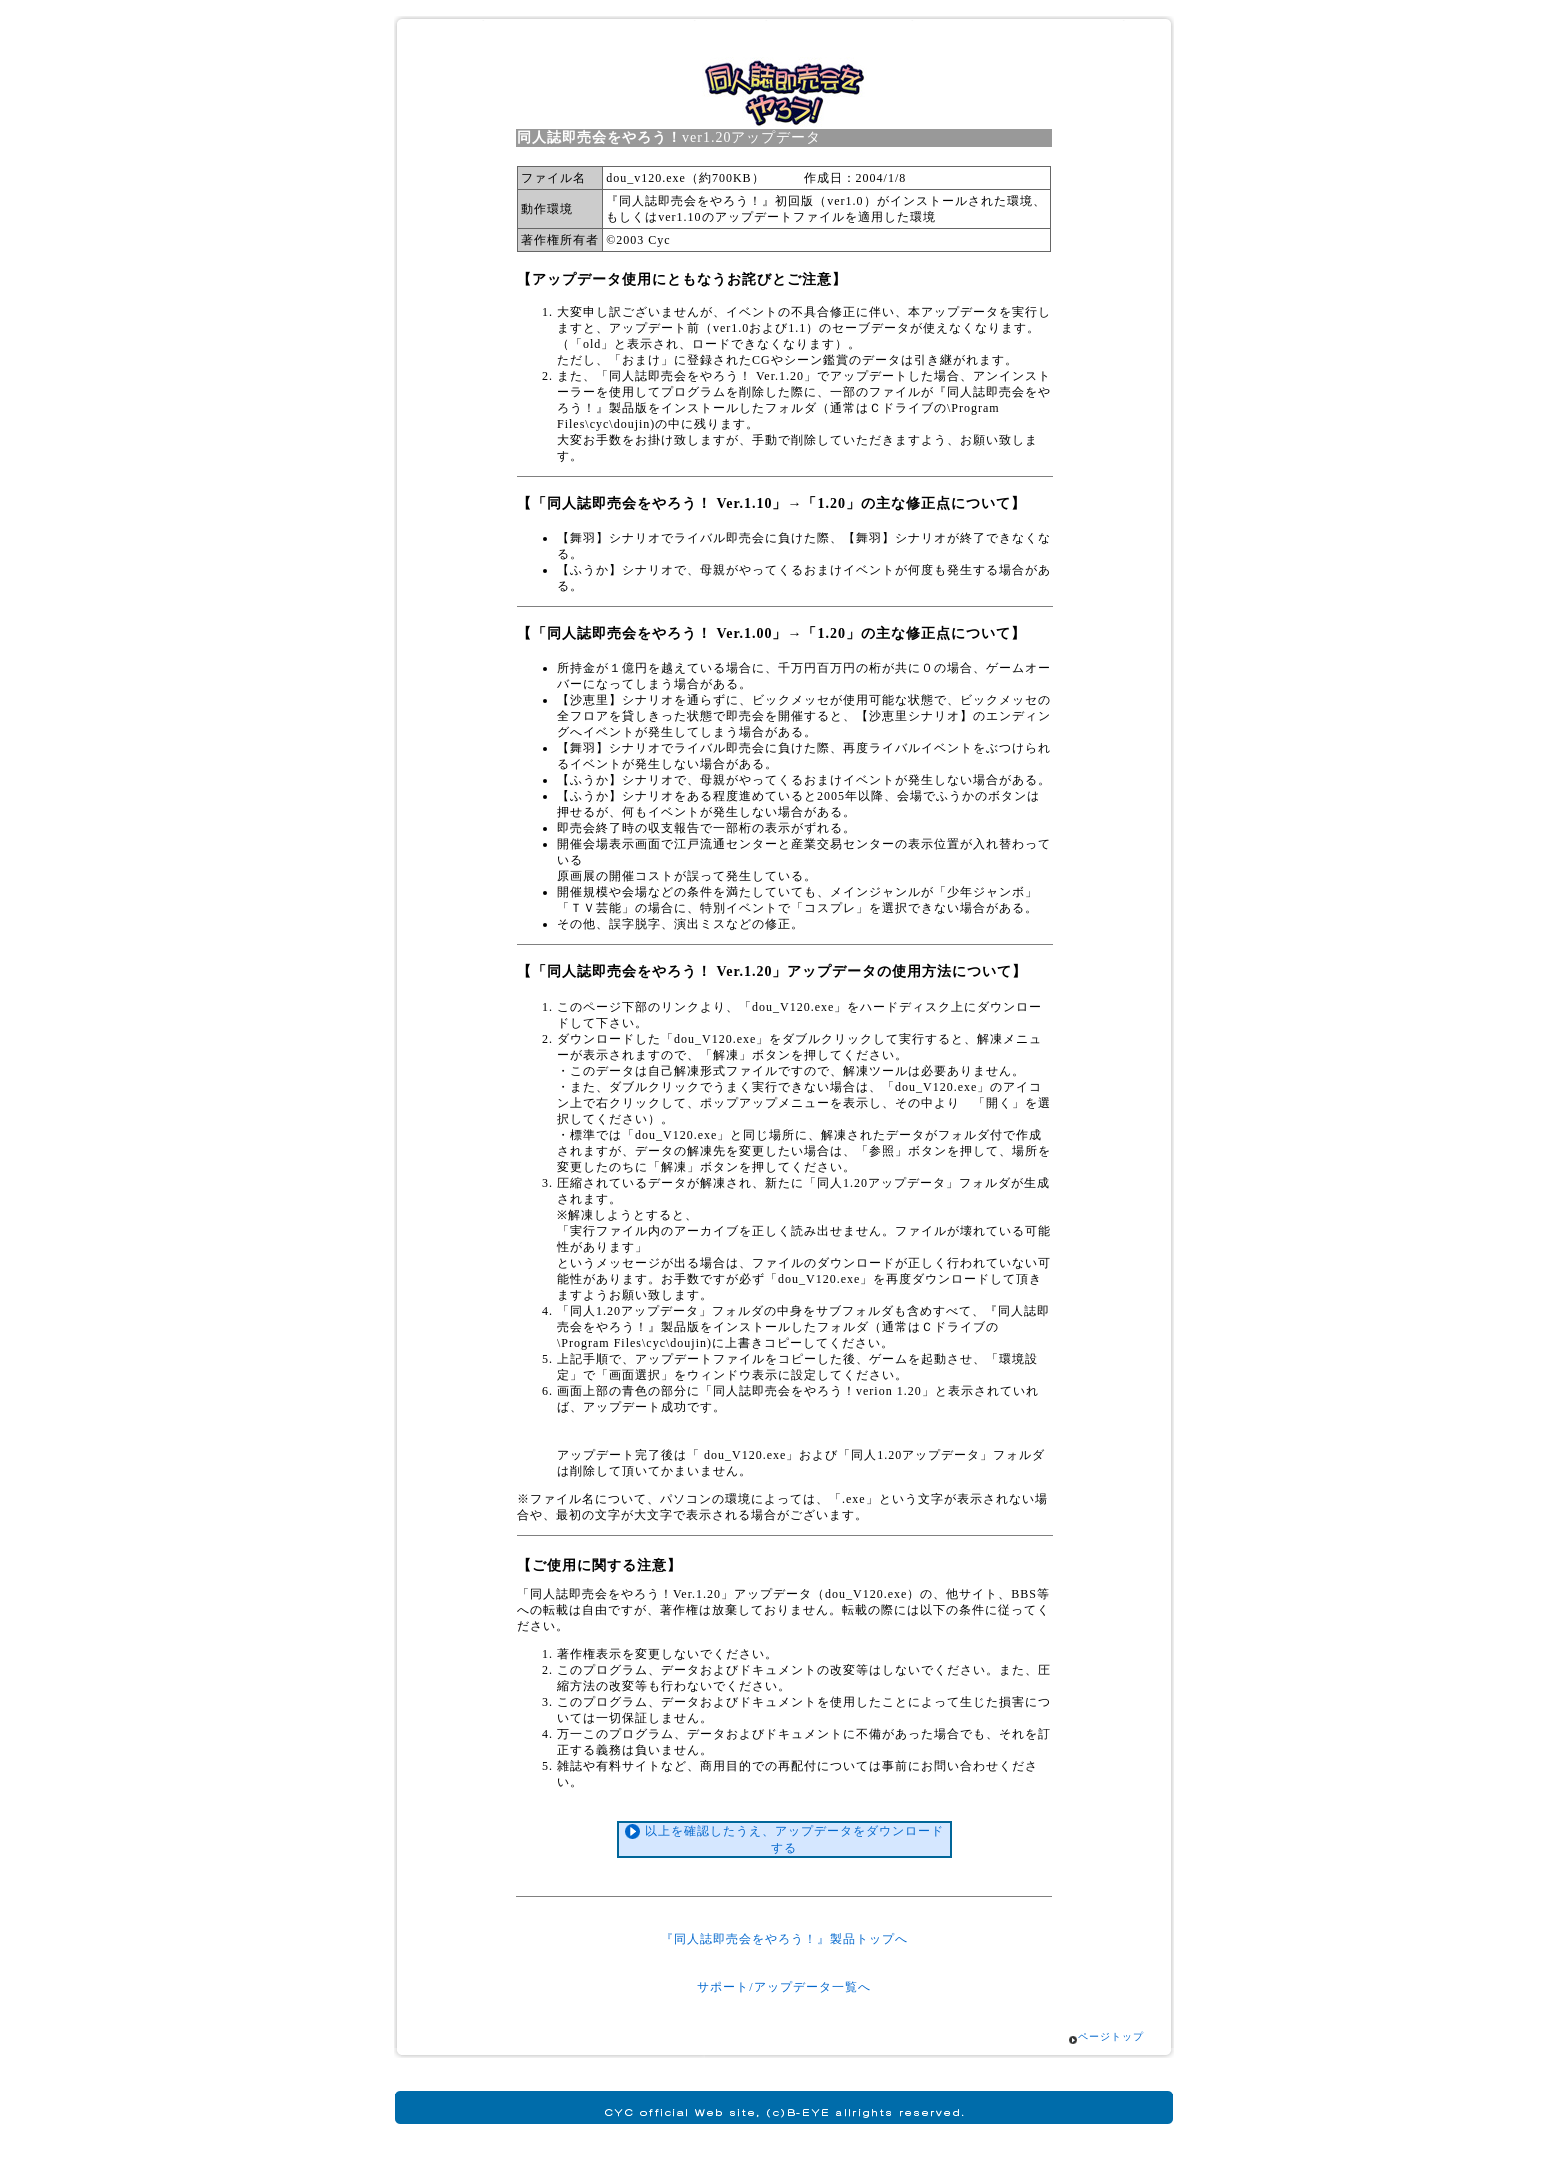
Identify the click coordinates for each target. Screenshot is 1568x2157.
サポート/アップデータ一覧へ (783, 1987)
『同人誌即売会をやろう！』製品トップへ (784, 1939)
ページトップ (1111, 2036)
